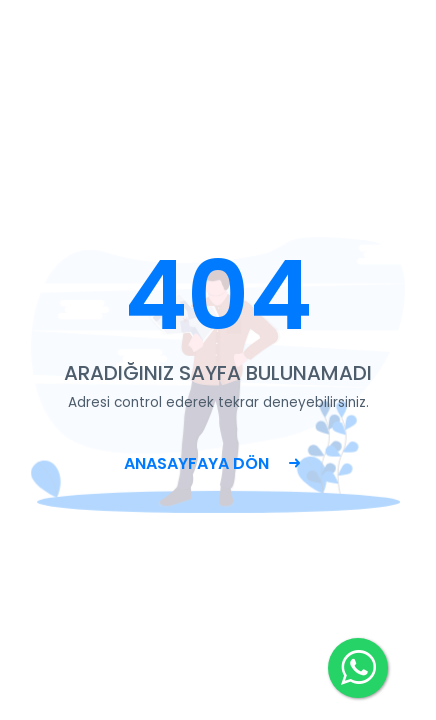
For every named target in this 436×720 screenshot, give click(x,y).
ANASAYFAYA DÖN (212, 463)
